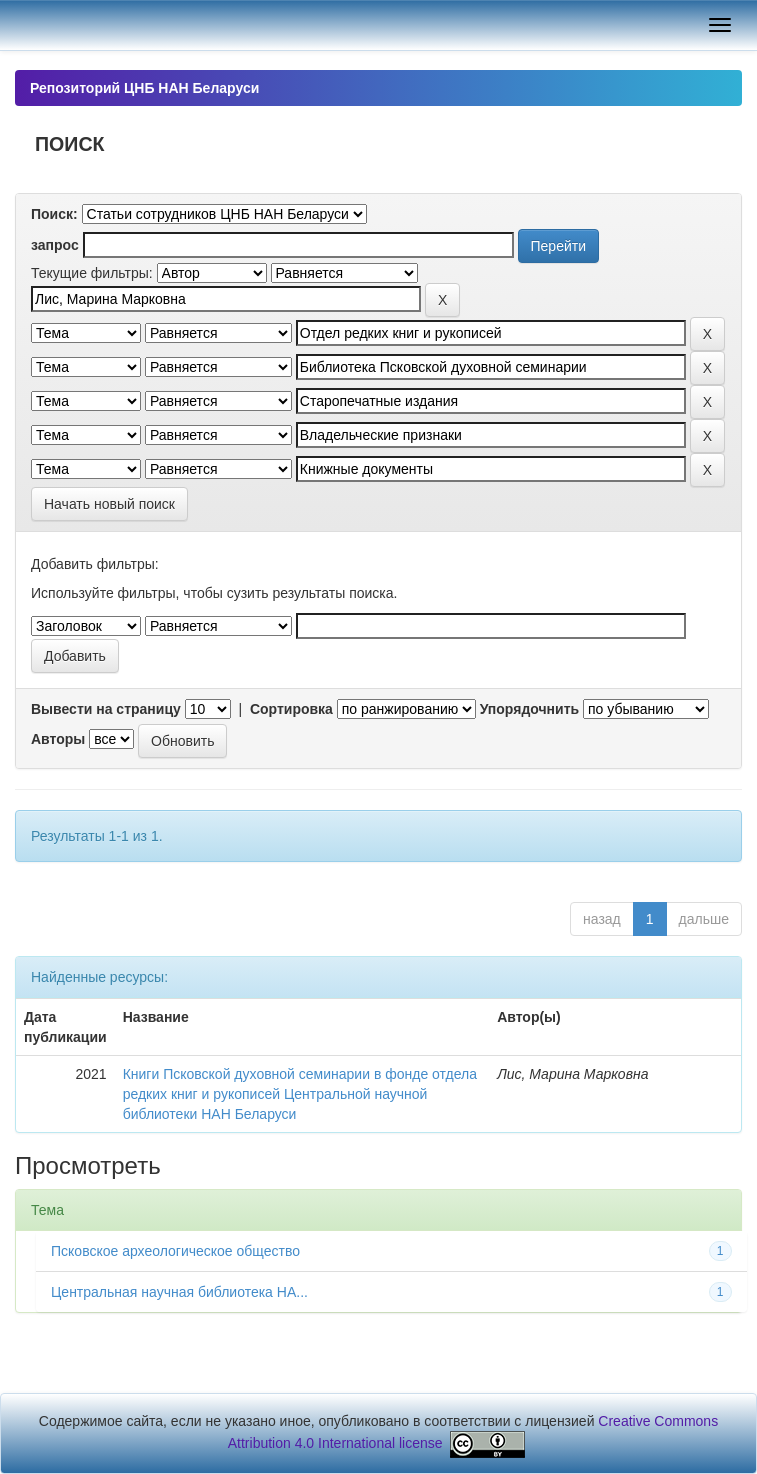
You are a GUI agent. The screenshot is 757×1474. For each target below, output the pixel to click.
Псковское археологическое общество (175, 1251)
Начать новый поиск (109, 504)
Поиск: (54, 214)
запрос (55, 245)
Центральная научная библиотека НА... (179, 1292)
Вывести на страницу (106, 709)
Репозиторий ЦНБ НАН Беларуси (144, 88)
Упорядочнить (529, 709)
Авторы (58, 739)
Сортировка (291, 709)
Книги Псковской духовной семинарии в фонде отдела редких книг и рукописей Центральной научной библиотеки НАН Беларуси (300, 1094)
